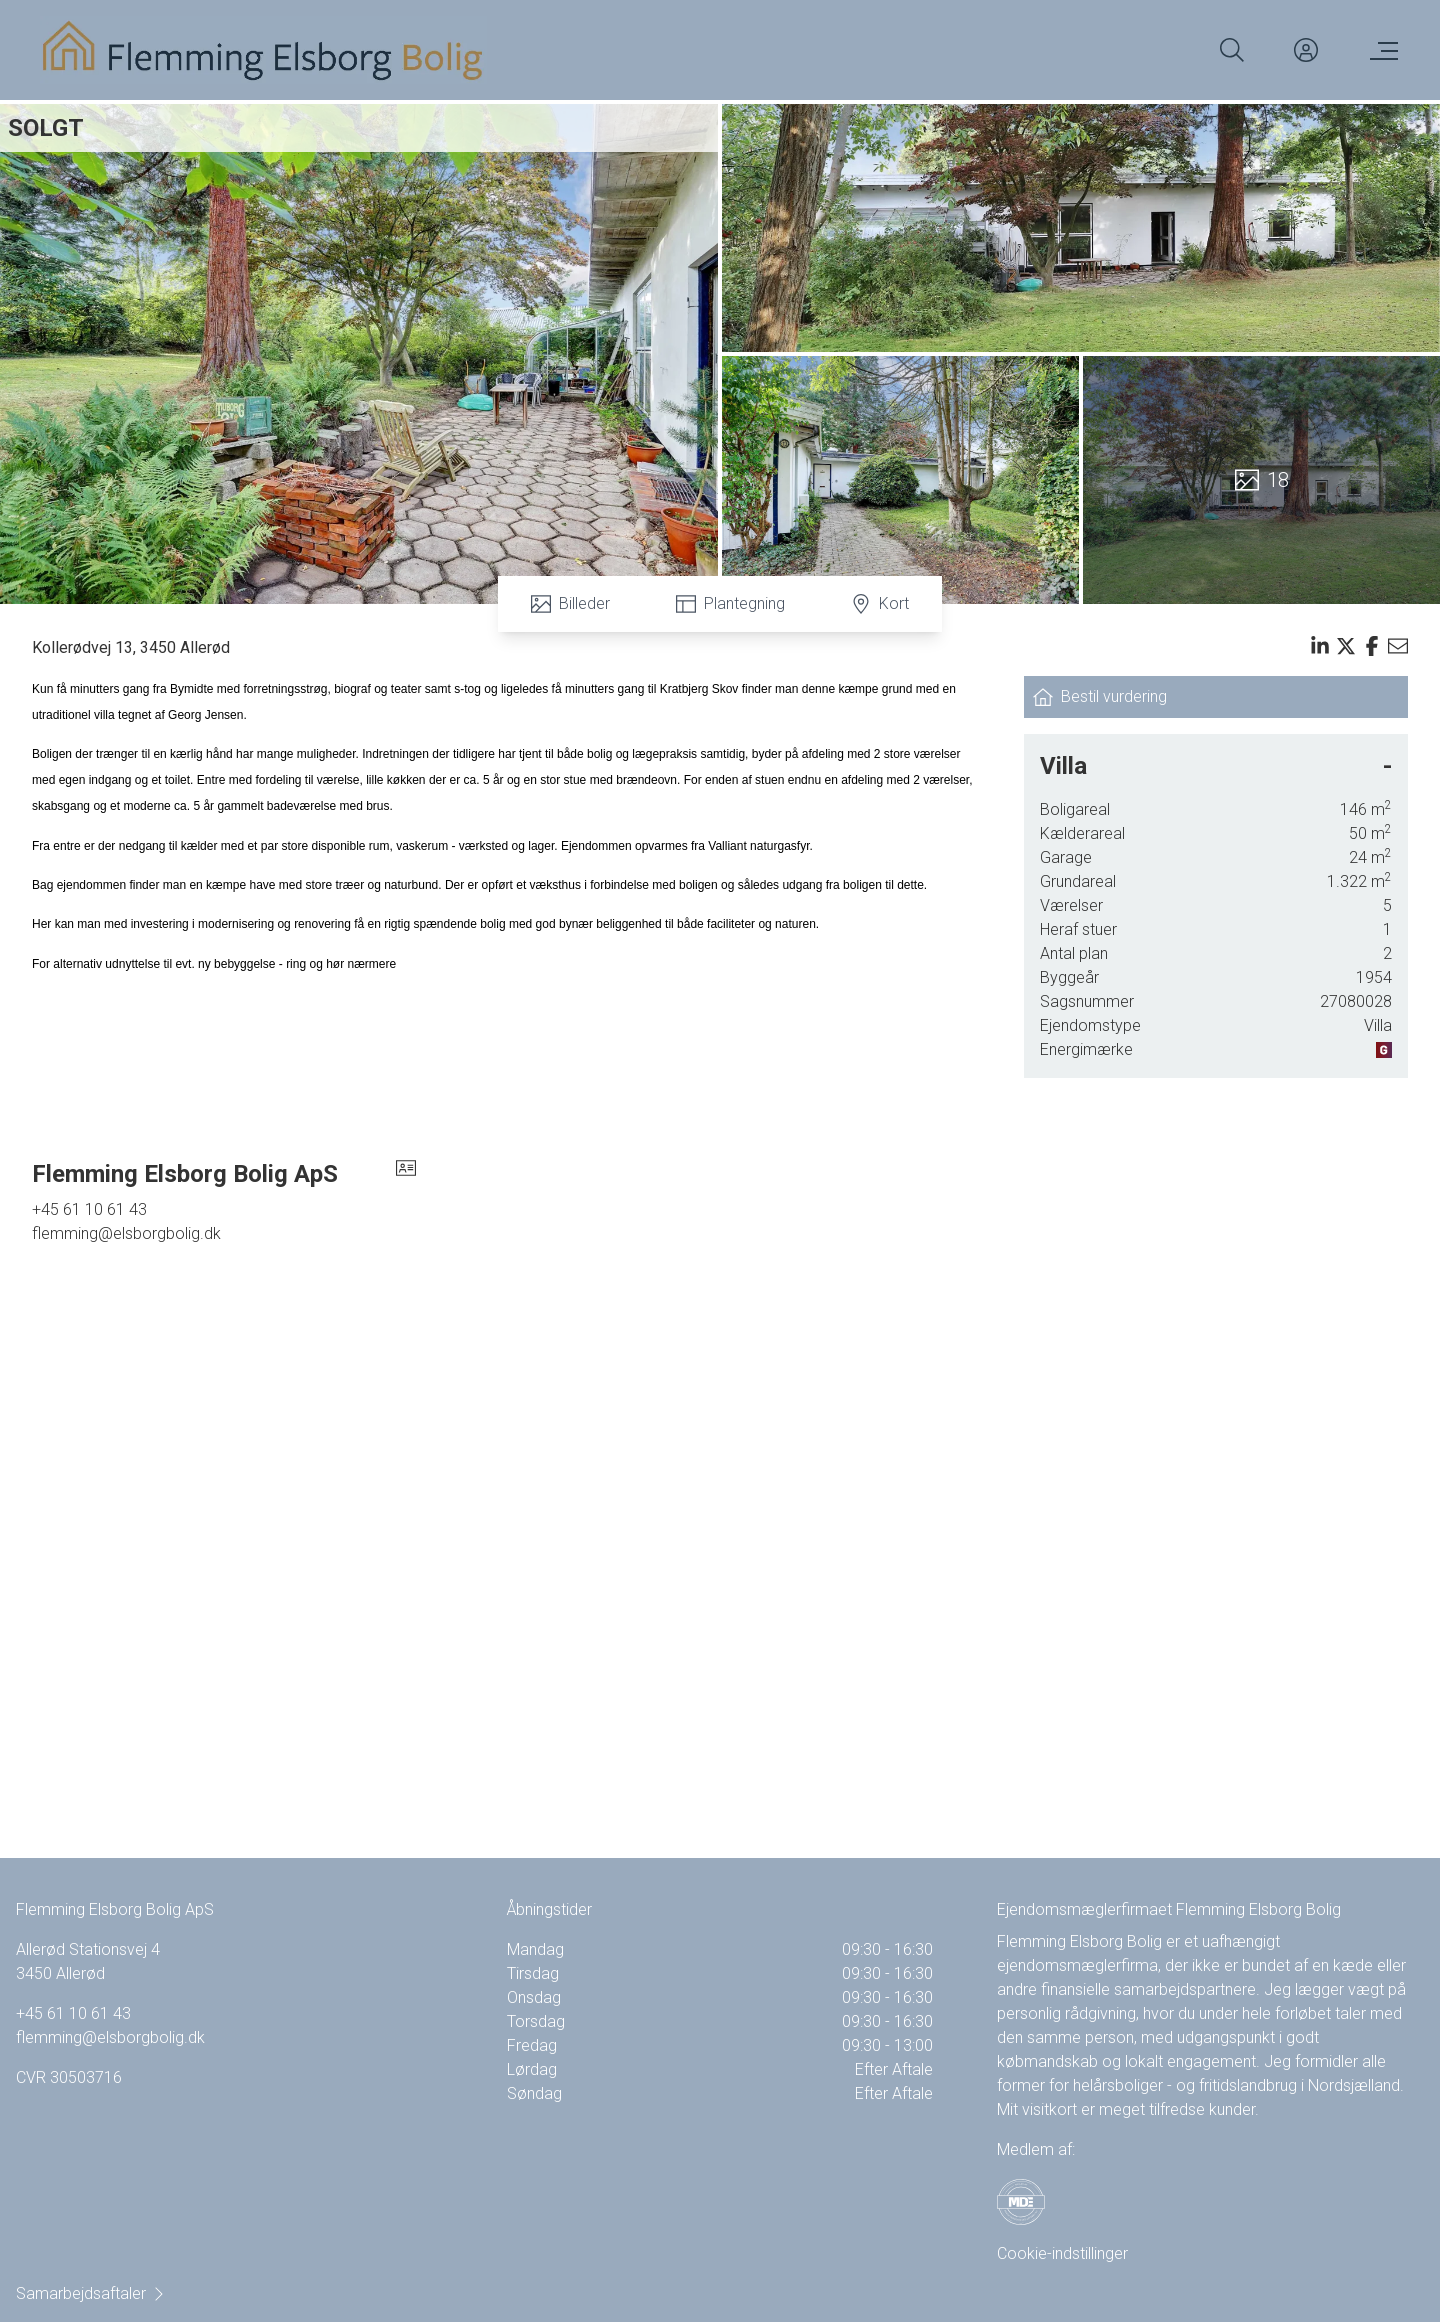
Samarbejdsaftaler (91, 2293)
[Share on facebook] (1372, 646)
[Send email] (1398, 646)
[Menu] (1380, 50)
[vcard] (406, 1174)
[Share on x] (1346, 646)
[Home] (263, 50)
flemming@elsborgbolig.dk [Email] (126, 1233)
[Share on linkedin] (1320, 646)
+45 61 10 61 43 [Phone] (89, 1209)
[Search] (1232, 50)
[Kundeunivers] (1306, 50)
